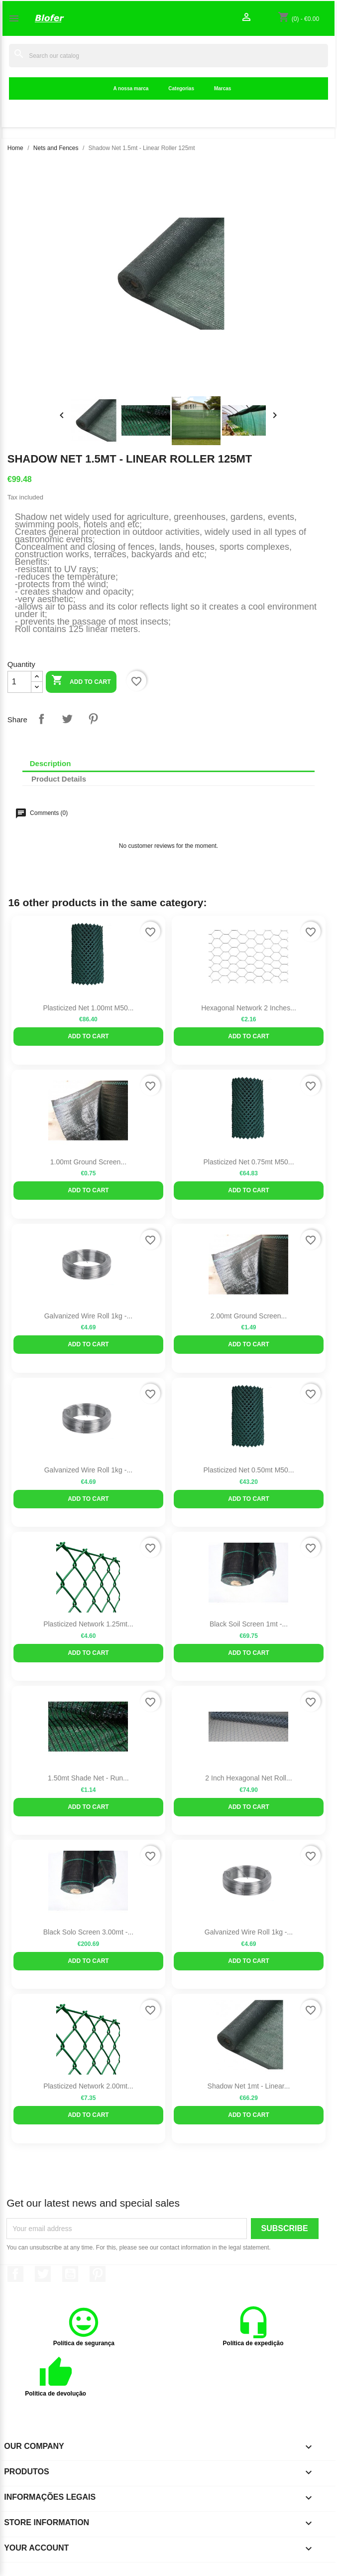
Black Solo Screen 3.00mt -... (88, 1932)
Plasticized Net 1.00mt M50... (88, 1008)
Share (41, 719)
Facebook (15, 2274)
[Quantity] (19, 682)
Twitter (43, 2274)
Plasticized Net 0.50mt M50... (248, 1470)
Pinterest (93, 719)
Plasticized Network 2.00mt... (88, 2086)
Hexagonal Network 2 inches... (248, 1008)
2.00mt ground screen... (249, 1316)
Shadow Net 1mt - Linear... (249, 2086)
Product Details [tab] (58, 779)
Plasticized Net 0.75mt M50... (248, 1162)
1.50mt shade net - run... (88, 1778)
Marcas (222, 88)
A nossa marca (130, 88)
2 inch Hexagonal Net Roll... (248, 1778)
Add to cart (81, 681)
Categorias (181, 88)
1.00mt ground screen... (88, 1162)
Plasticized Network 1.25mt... (88, 1624)
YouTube (70, 2274)
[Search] (168, 55)
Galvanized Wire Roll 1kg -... (88, 1316)
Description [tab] (50, 763)
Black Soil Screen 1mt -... (249, 1624)
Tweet (67, 719)
